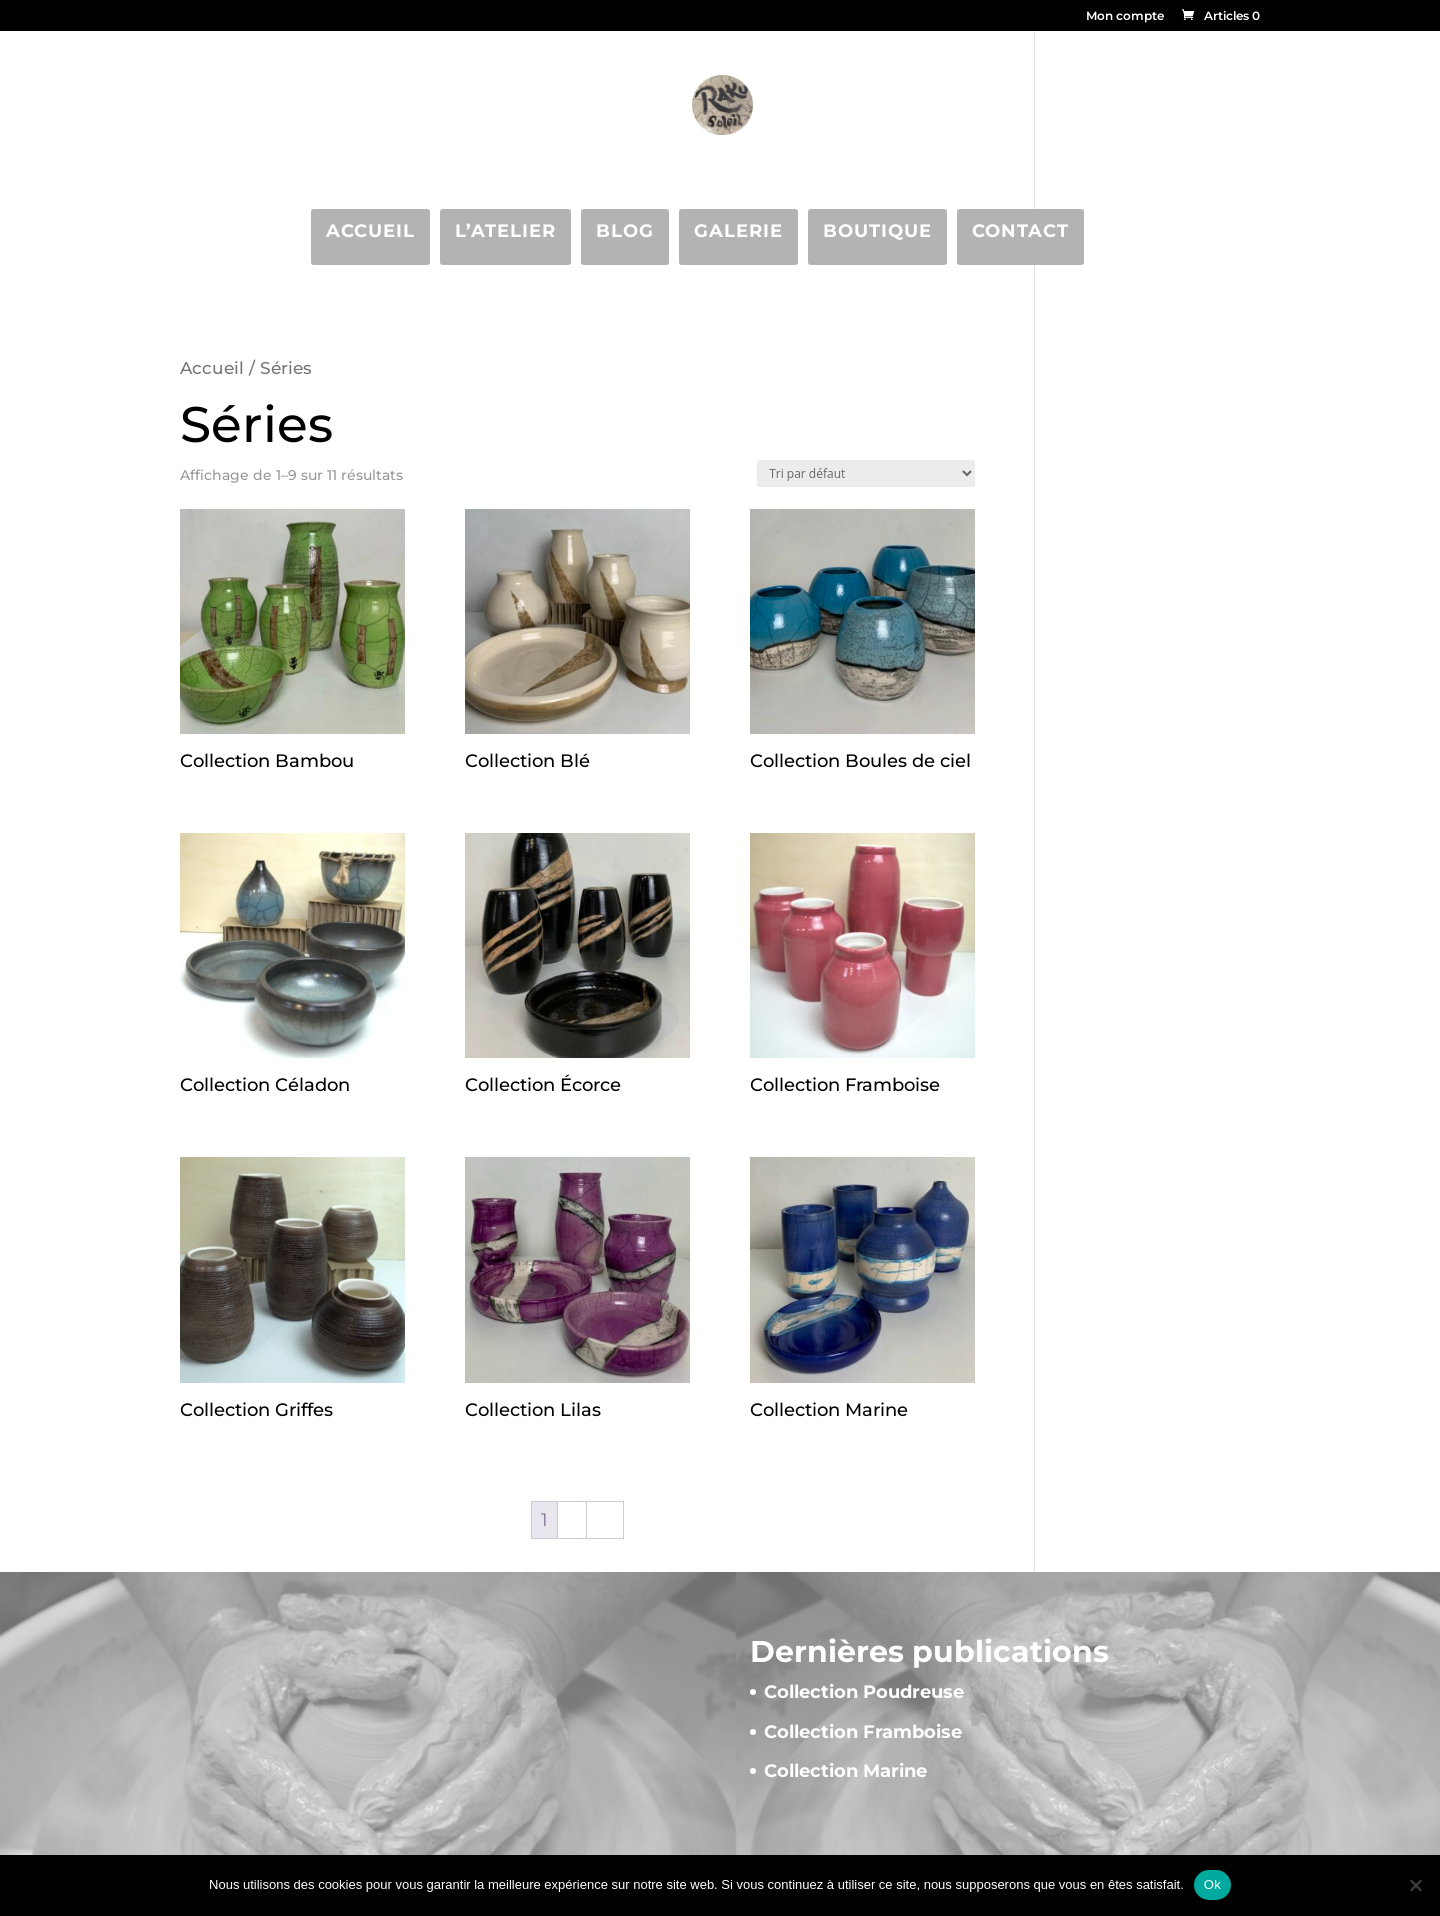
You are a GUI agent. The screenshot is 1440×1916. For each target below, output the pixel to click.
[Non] (1415, 1885)
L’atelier (505, 231)
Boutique (877, 231)
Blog (625, 231)
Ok (1212, 1884)
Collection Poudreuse (864, 1692)
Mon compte (1125, 16)
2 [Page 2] (572, 1520)
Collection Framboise (863, 1732)
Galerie (738, 231)
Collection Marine (845, 1771)
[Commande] (866, 473)
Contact (1020, 231)
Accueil (370, 231)
